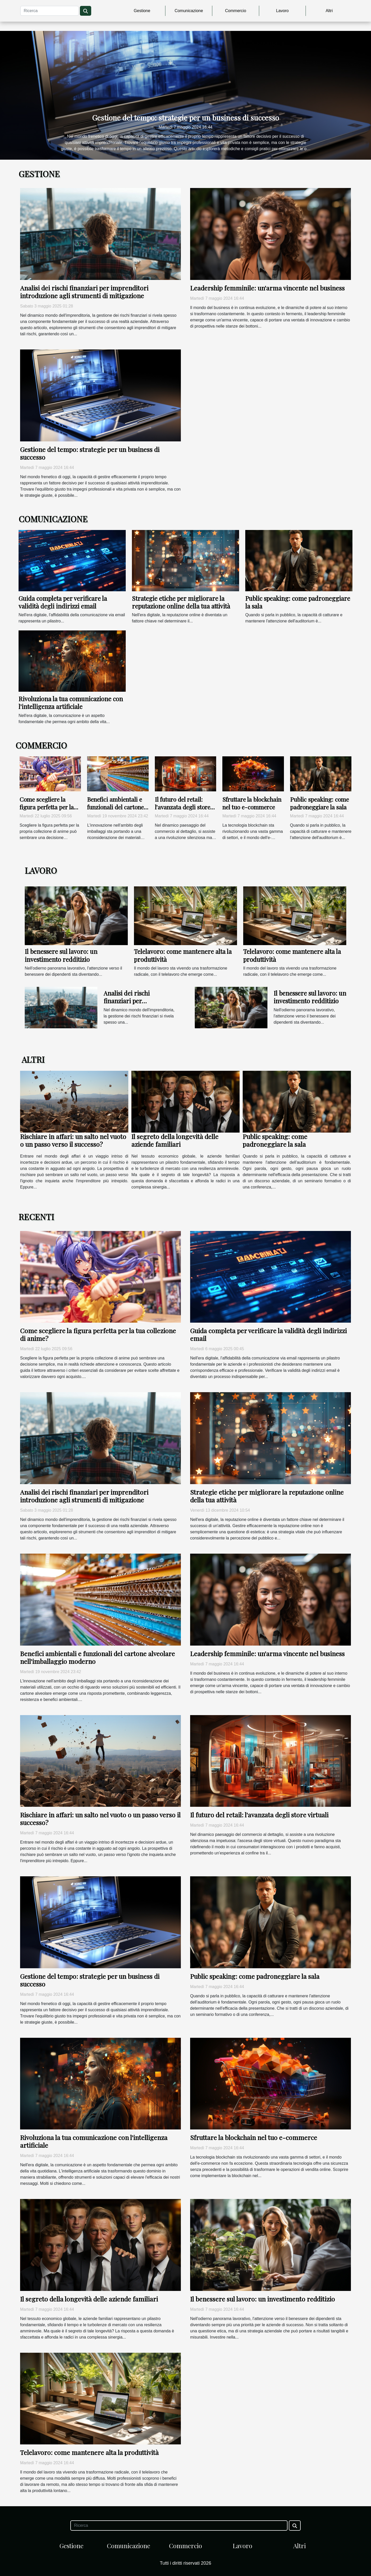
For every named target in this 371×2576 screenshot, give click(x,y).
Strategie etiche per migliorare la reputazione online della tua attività (181, 602)
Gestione (142, 10)
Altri (329, 10)
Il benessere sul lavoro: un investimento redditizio (61, 955)
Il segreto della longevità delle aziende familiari (174, 1140)
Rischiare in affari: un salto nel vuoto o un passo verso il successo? (73, 1140)
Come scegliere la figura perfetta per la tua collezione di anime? (47, 810)
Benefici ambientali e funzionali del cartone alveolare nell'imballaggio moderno (97, 1657)
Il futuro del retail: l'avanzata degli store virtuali (182, 807)
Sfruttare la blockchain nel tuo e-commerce (251, 803)
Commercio (235, 10)
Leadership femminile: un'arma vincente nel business (267, 288)
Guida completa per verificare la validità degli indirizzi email (63, 602)
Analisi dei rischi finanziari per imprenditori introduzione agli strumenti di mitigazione (84, 292)
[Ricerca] (49, 11)
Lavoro (282, 10)
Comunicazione (189, 10)
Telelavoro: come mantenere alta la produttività (183, 955)
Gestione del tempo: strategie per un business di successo (185, 117)
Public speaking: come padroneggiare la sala (297, 602)
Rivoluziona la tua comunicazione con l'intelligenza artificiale (71, 703)
